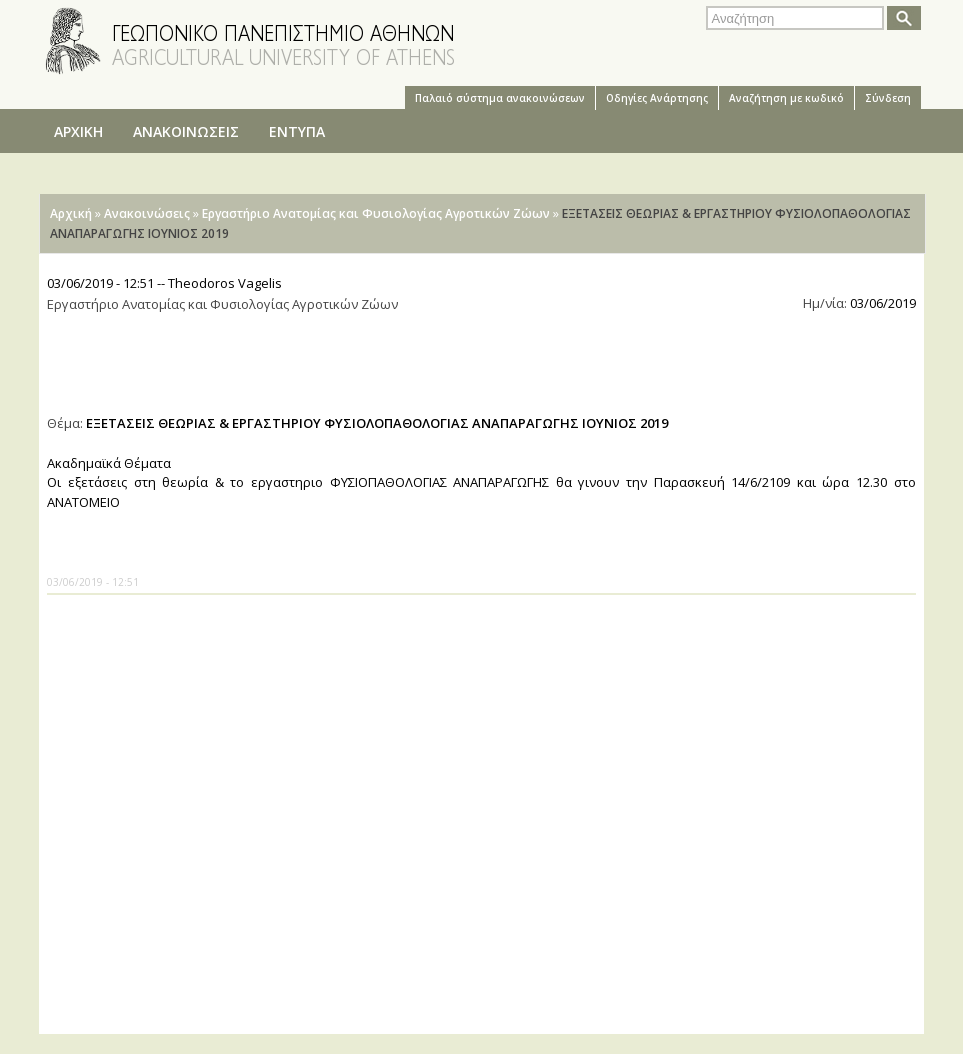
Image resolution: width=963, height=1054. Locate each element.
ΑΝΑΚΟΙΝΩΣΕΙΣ (186, 131)
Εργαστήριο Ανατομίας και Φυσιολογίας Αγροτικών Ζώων (376, 213)
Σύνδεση (888, 98)
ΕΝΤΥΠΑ (297, 131)
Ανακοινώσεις (147, 213)
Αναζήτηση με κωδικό (786, 98)
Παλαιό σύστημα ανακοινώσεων (500, 98)
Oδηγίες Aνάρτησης (657, 98)
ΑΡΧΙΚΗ (78, 131)
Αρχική (71, 213)
